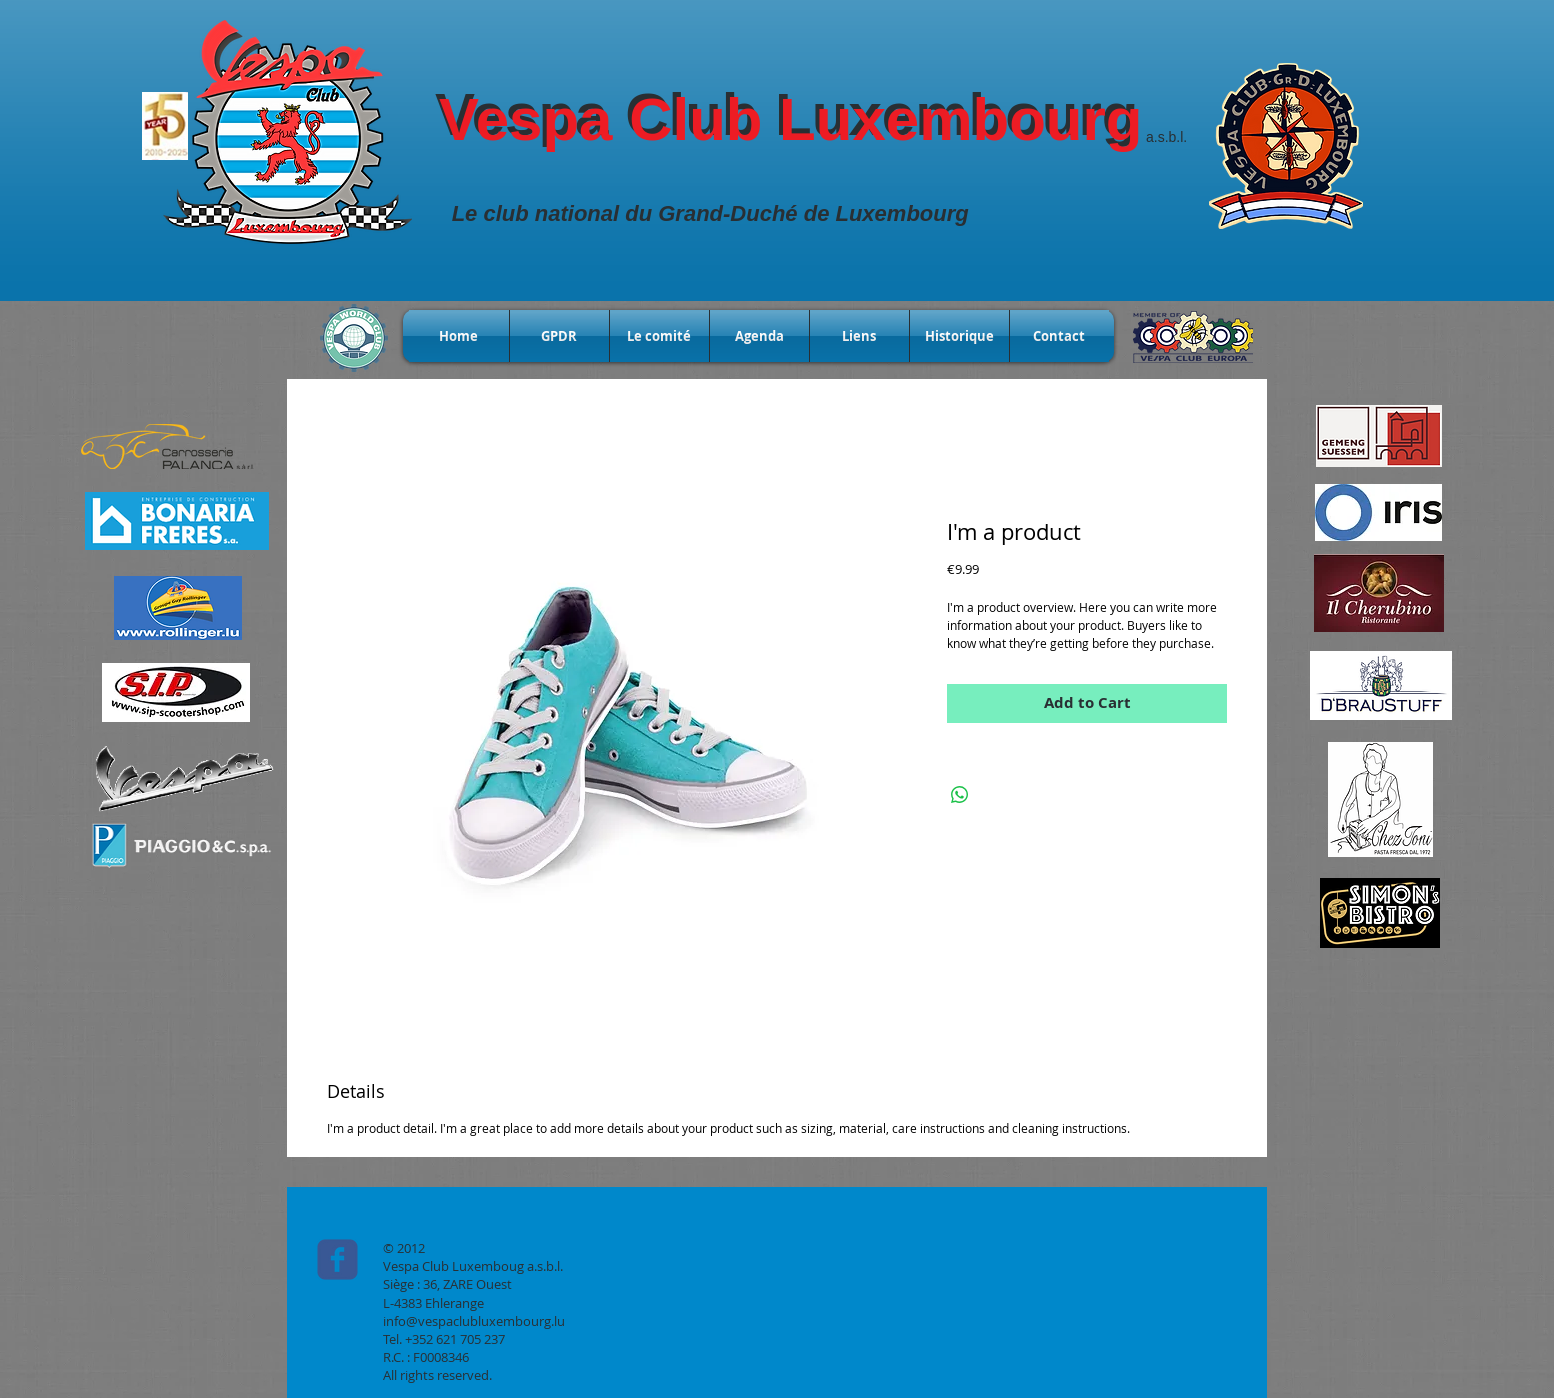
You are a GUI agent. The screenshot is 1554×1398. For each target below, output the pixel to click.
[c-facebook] (337, 1259)
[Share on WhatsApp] (960, 795)
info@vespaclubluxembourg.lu (474, 1321)
